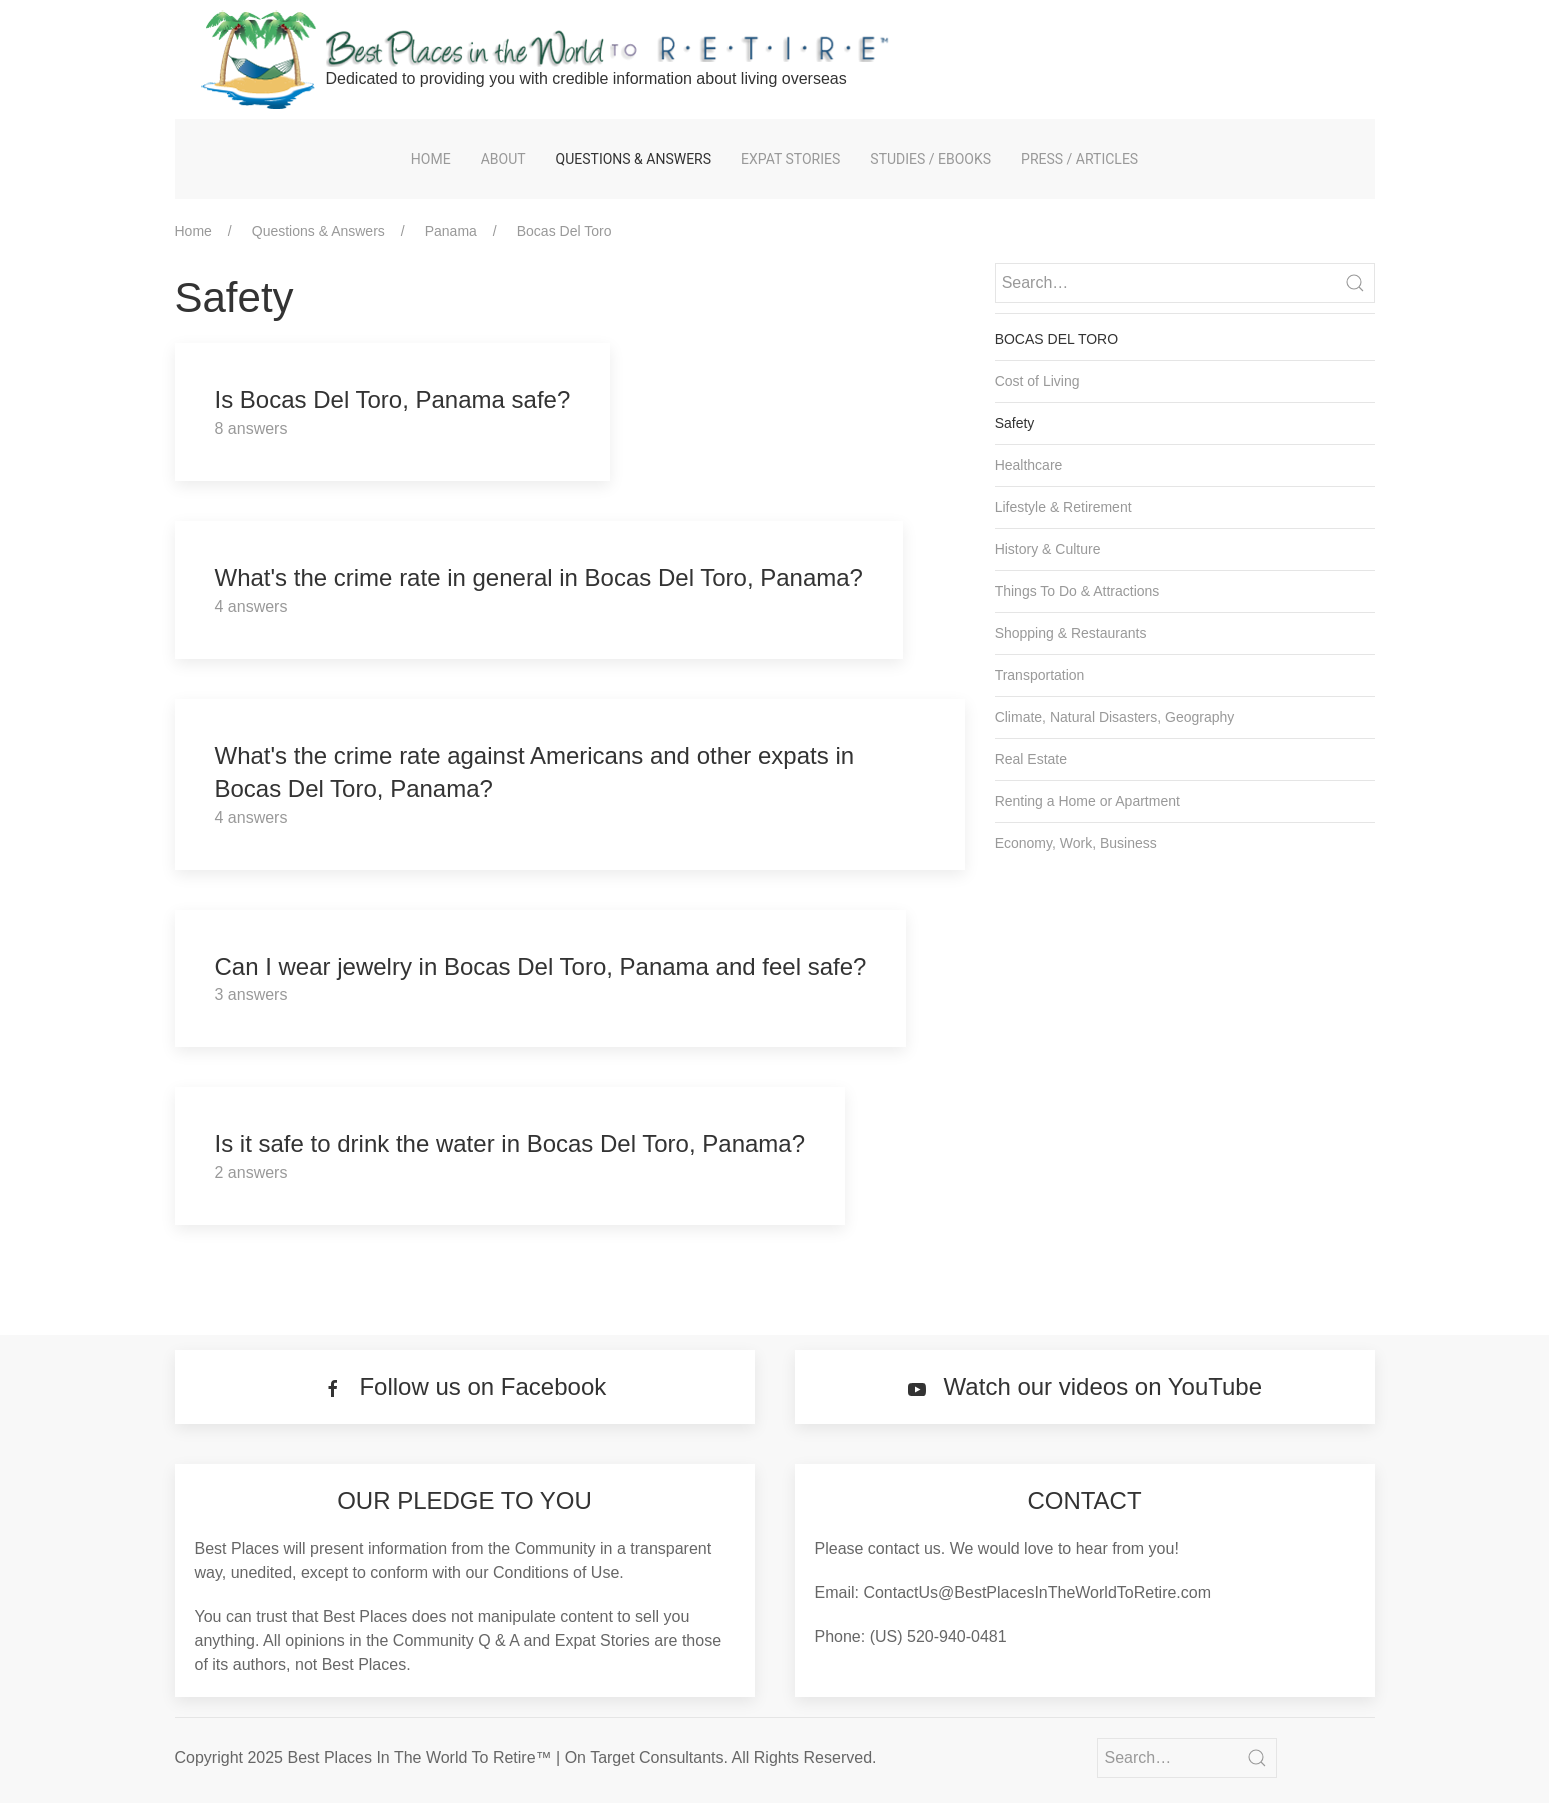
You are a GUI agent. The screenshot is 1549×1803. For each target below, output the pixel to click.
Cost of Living (1037, 381)
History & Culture (1048, 549)
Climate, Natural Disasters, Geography (1115, 717)
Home (431, 159)
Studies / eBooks (930, 159)
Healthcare (1029, 465)
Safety (1015, 423)
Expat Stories (790, 159)
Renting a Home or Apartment (1087, 801)
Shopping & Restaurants (1071, 633)
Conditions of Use (556, 1572)
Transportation (1040, 675)
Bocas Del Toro (564, 231)
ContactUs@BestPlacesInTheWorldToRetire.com (1037, 1592)
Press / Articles (1079, 159)
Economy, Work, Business (1076, 843)
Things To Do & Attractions (1077, 591)
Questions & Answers (633, 159)
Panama (451, 231)
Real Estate (1031, 759)
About (503, 159)
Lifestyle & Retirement (1063, 507)
